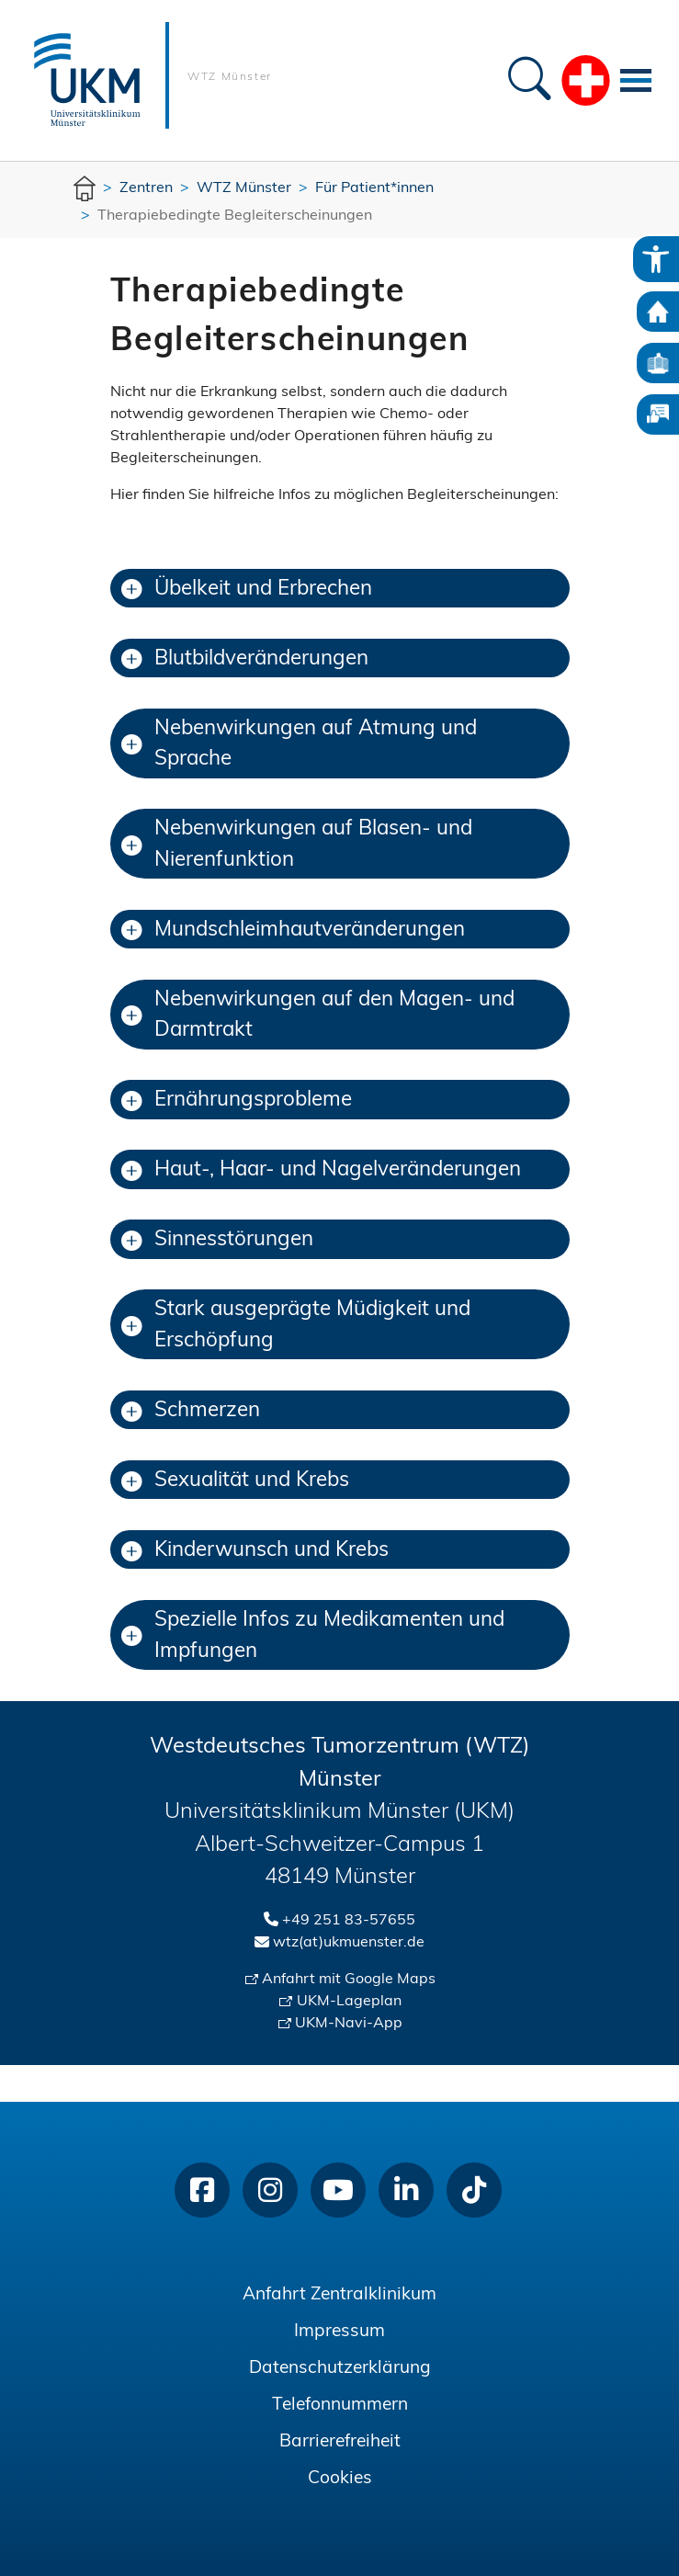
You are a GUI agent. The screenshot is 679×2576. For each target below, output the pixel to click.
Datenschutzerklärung (340, 2368)
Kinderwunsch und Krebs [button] (255, 1550)
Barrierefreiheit (340, 2442)
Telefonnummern (340, 2405)
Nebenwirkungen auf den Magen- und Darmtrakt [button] (318, 1016)
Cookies (340, 2479)
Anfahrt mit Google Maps (349, 1979)
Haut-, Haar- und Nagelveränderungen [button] (321, 1170)
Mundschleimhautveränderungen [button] (293, 930)
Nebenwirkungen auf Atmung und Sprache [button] (299, 745)
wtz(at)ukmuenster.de (348, 1942)
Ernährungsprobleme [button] (236, 1100)
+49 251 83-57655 (348, 1920)
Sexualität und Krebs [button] (235, 1481)
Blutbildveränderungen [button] (244, 659)
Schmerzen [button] (190, 1411)
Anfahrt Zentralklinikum (339, 2295)
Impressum (339, 2332)
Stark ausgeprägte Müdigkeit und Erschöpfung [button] (295, 1325)
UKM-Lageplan (349, 2001)
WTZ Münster (229, 77)
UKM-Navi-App (348, 2023)
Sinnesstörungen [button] (217, 1240)
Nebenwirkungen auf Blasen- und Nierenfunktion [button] (296, 845)
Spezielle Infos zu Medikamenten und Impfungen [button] (312, 1636)
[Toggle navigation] (635, 80)
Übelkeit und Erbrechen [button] (246, 589)
